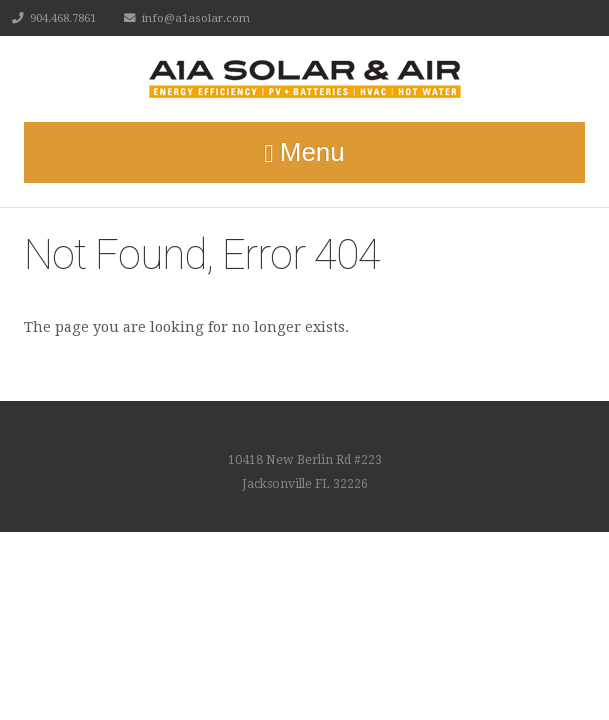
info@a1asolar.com (196, 18)
